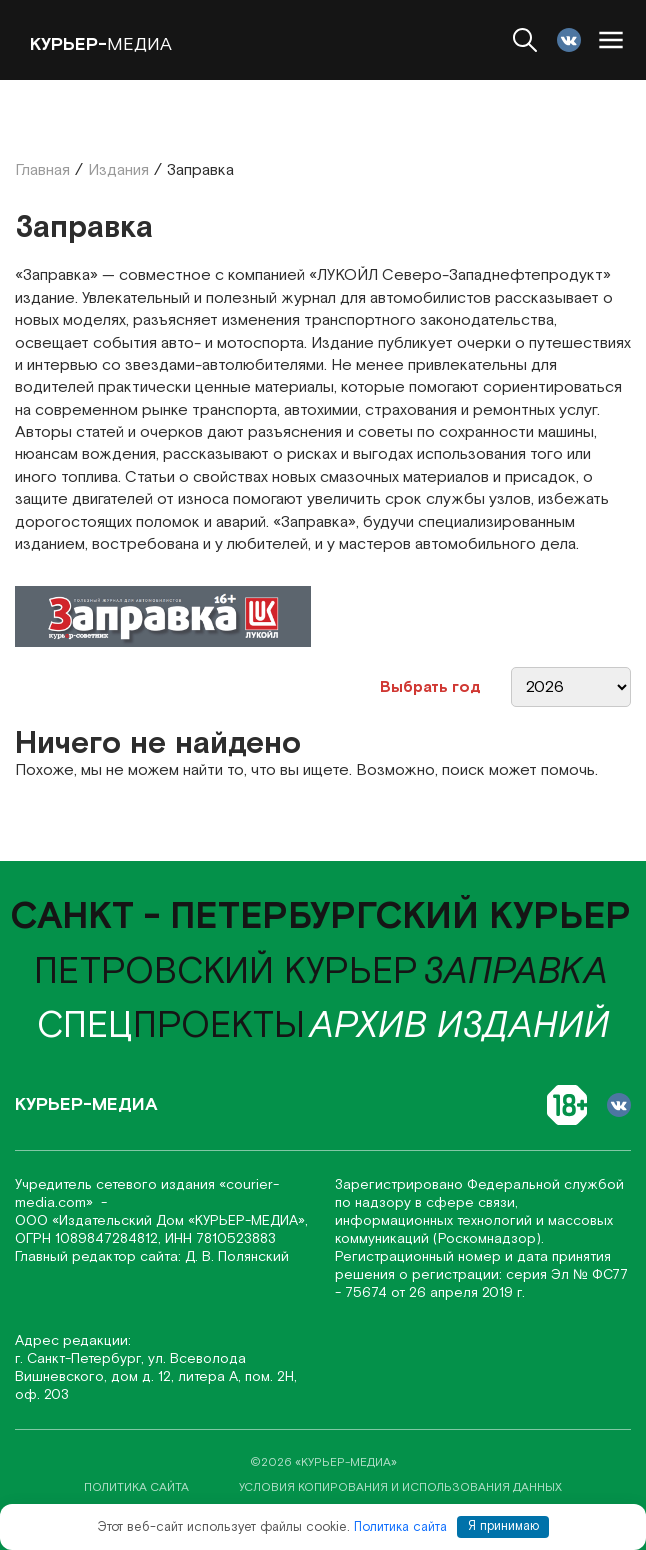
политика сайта (136, 1487)
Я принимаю (503, 1526)
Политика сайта (400, 1526)
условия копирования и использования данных (400, 1487)
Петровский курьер (226, 972)
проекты (171, 1026)
